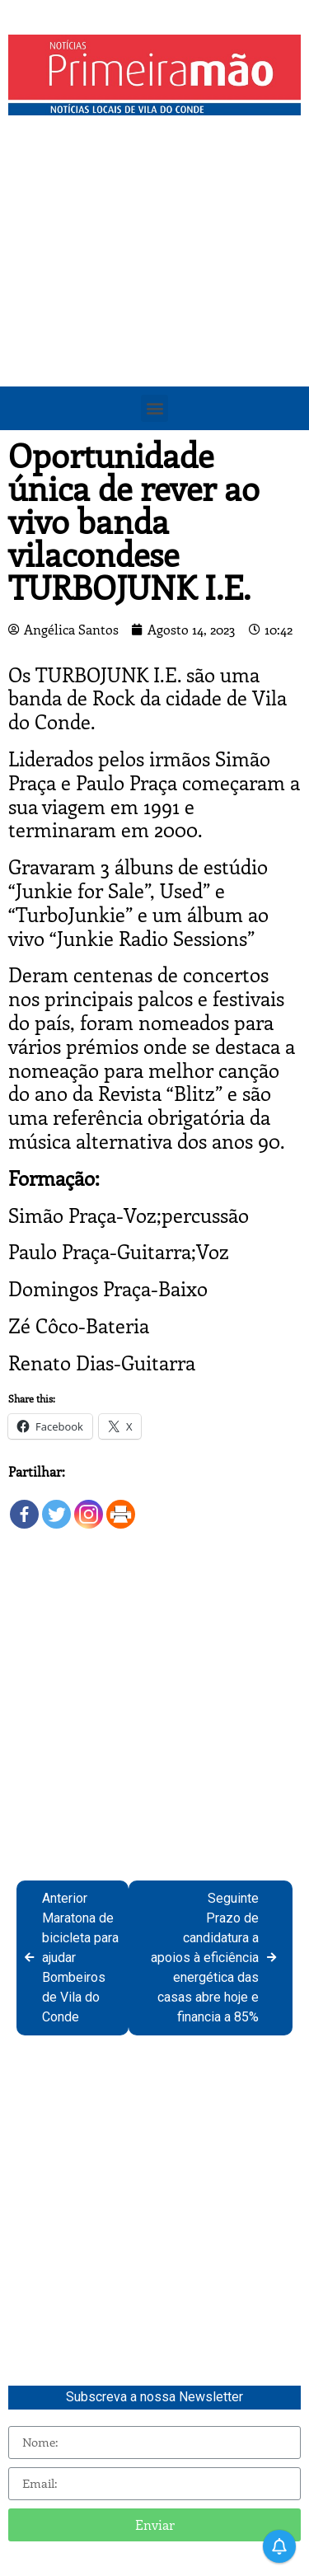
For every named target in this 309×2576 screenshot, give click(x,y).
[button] (154, 408)
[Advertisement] (154, 286)
